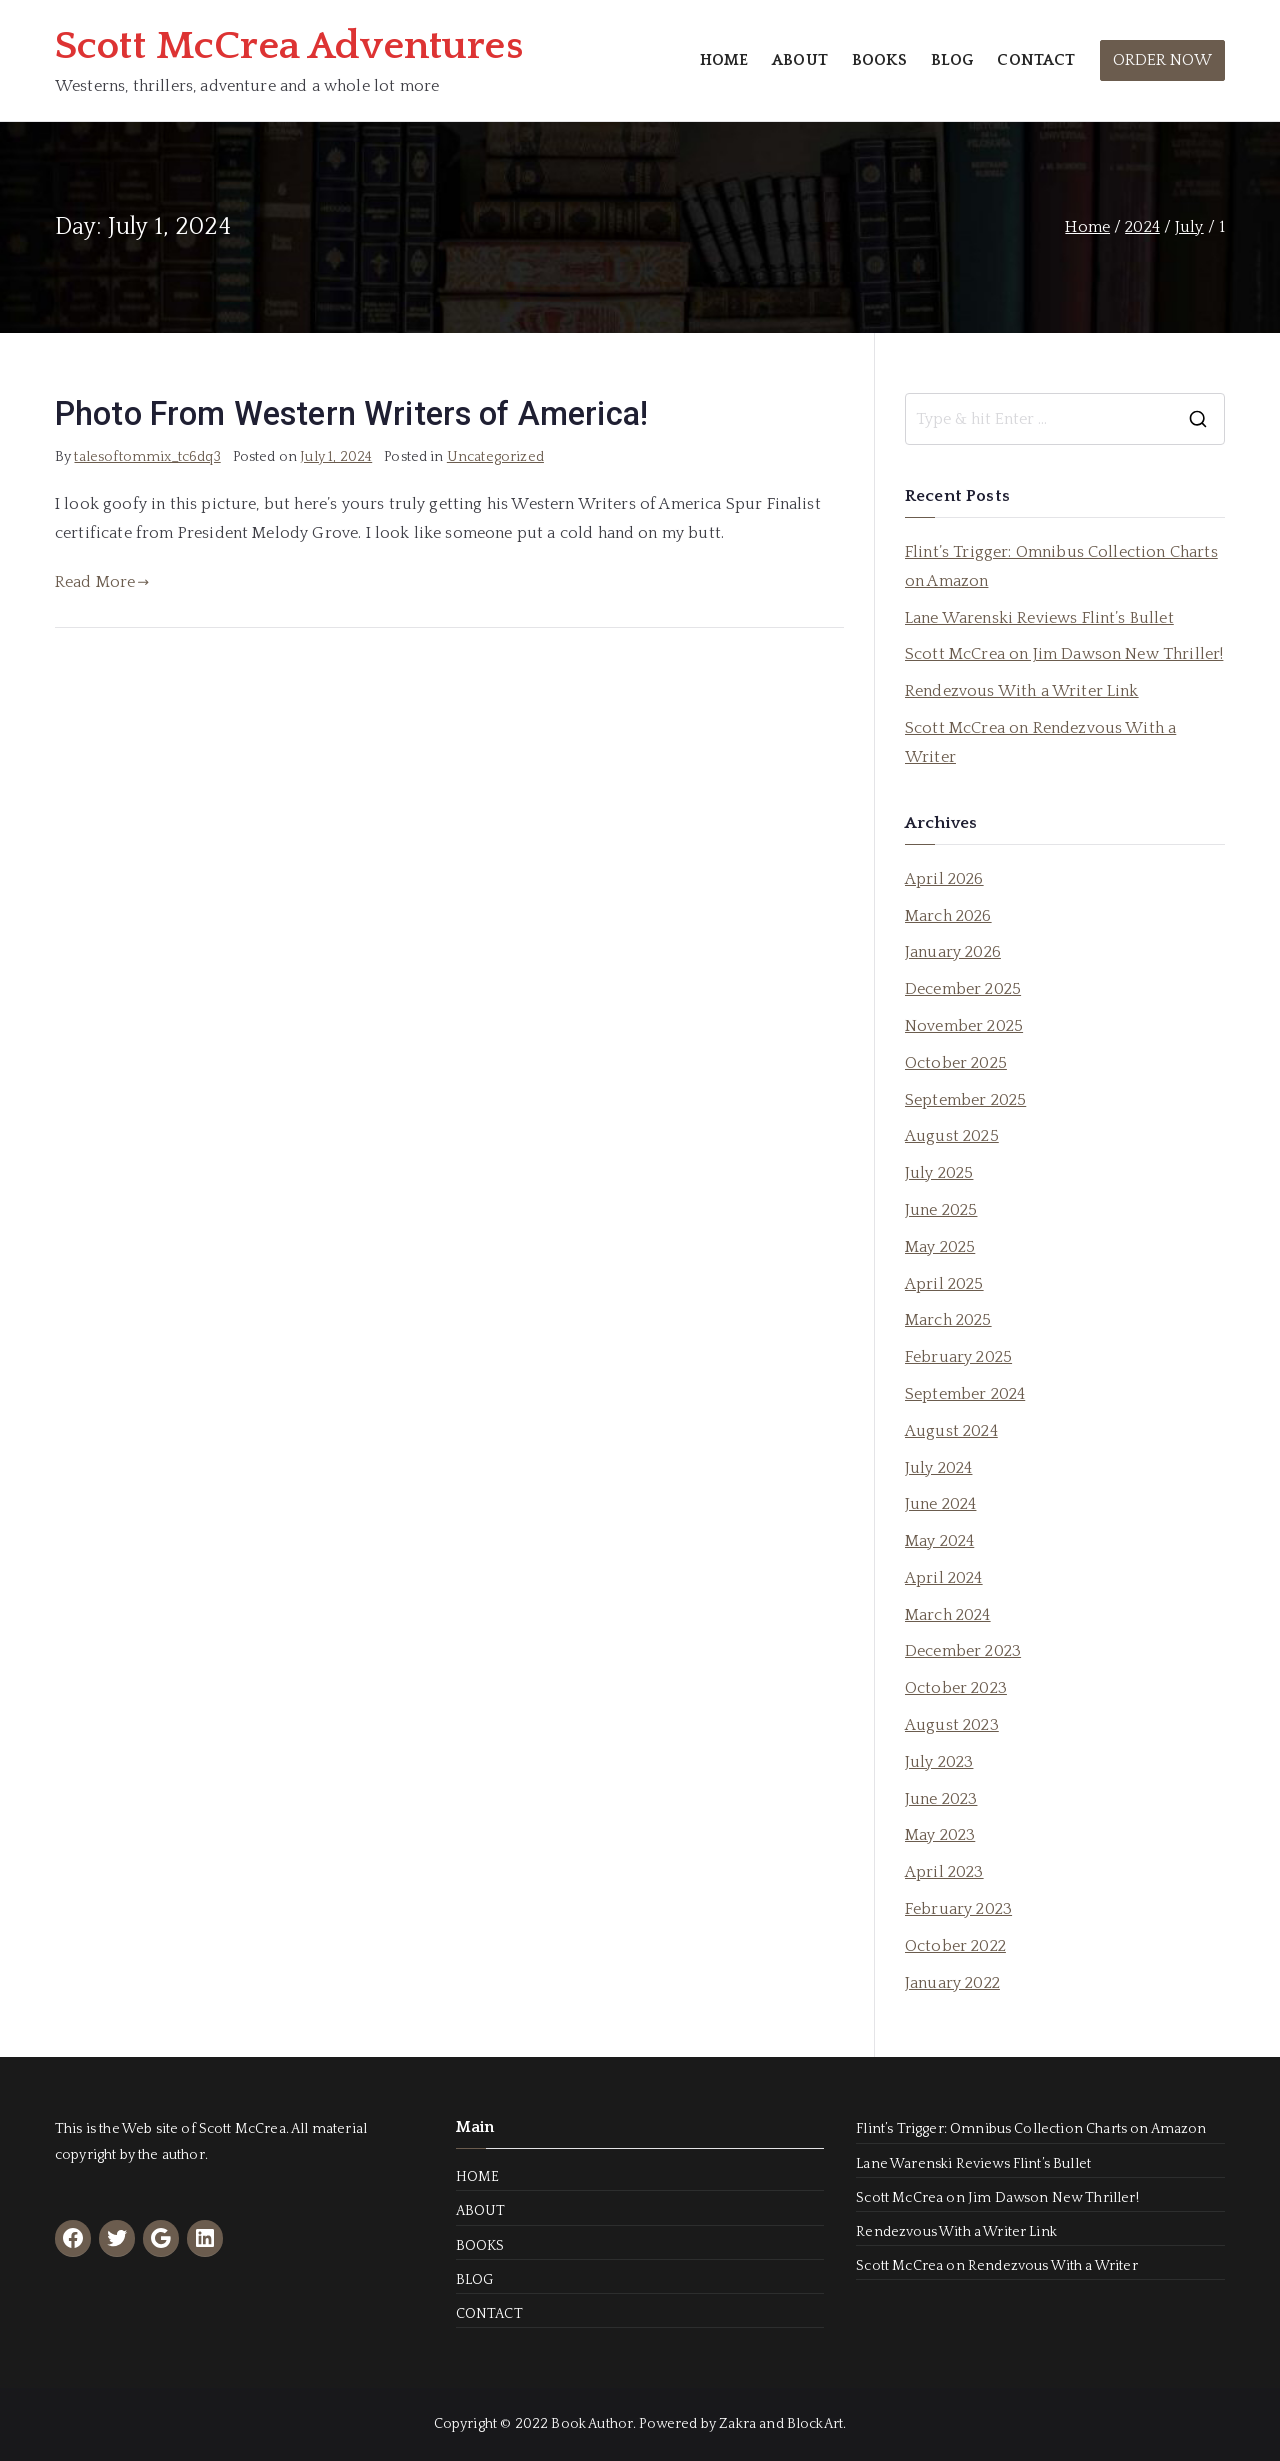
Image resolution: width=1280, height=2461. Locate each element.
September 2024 (965, 1394)
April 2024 (944, 1578)
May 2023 (940, 1835)
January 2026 (953, 952)
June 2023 (941, 1799)
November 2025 (964, 1026)
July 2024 (938, 1468)
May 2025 (940, 1247)
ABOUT (800, 60)
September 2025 (965, 1100)
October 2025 (956, 1063)
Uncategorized (495, 457)
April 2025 (944, 1284)
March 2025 (948, 1320)
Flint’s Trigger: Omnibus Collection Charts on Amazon (1061, 566)
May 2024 (939, 1541)
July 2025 (939, 1173)
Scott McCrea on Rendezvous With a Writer (1040, 742)
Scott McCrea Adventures (289, 46)
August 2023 (952, 1725)
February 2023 (958, 1909)
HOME (724, 60)
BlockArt (815, 2424)
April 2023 (944, 1872)
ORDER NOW (1162, 60)
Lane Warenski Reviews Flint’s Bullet (1039, 618)
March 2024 (948, 1615)
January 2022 (952, 1983)
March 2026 (948, 916)
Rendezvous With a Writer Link (1022, 691)
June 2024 (940, 1504)
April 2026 (944, 879)
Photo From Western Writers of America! (351, 414)
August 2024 (951, 1431)
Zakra (737, 2424)
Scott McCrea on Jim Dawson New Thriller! (1064, 654)
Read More (102, 582)
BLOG (952, 60)
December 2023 (963, 1651)
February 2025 (958, 1357)
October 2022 (955, 1946)
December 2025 (963, 989)
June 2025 (941, 1210)
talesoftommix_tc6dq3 (147, 457)
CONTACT (1036, 60)
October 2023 (956, 1688)
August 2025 (952, 1136)
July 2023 (939, 1762)
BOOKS (879, 60)
